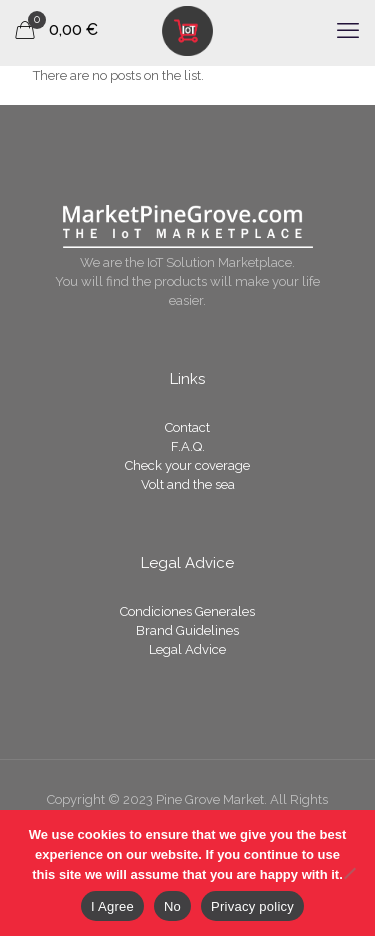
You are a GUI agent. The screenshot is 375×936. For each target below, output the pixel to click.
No (172, 906)
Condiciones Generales (187, 611)
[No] (350, 873)
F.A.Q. (188, 446)
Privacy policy (252, 906)
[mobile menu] (348, 30)
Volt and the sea (188, 484)
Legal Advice (187, 649)
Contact (187, 427)
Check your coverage (187, 465)
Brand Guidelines (187, 630)
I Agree (112, 906)
